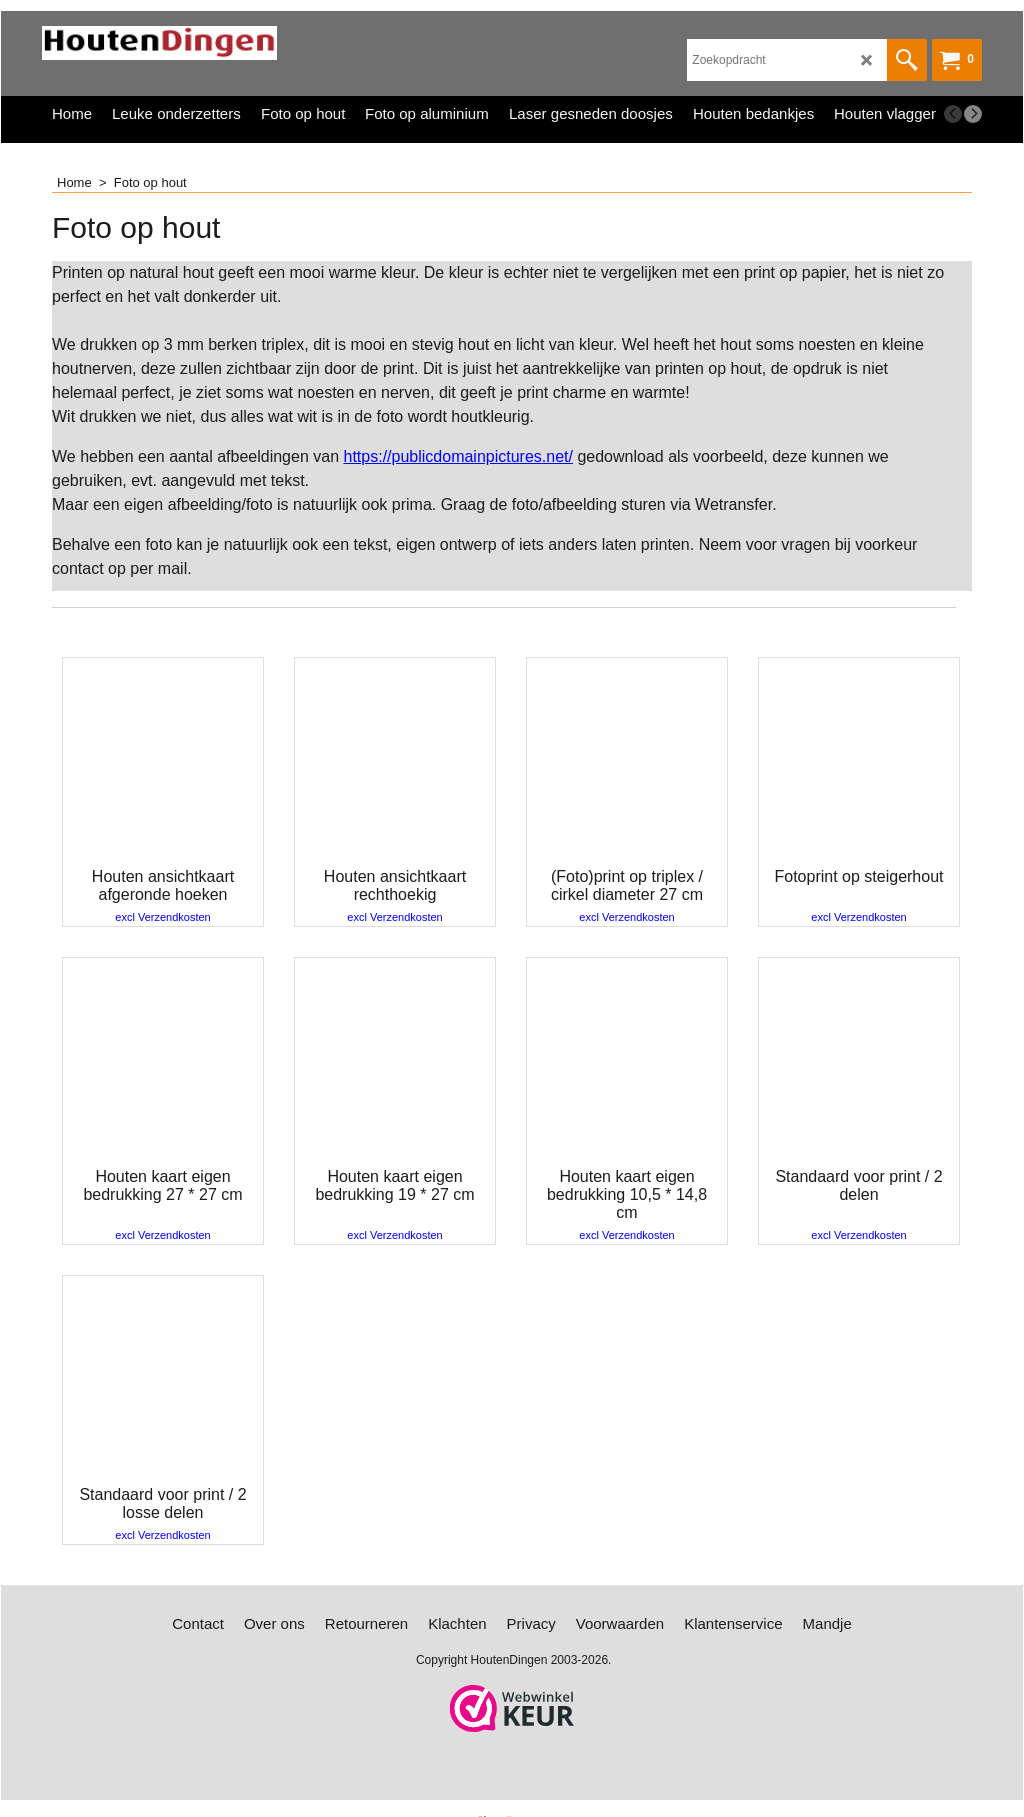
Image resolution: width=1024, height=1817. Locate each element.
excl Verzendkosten (162, 917)
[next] (973, 114)
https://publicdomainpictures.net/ (458, 456)
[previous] (953, 114)
